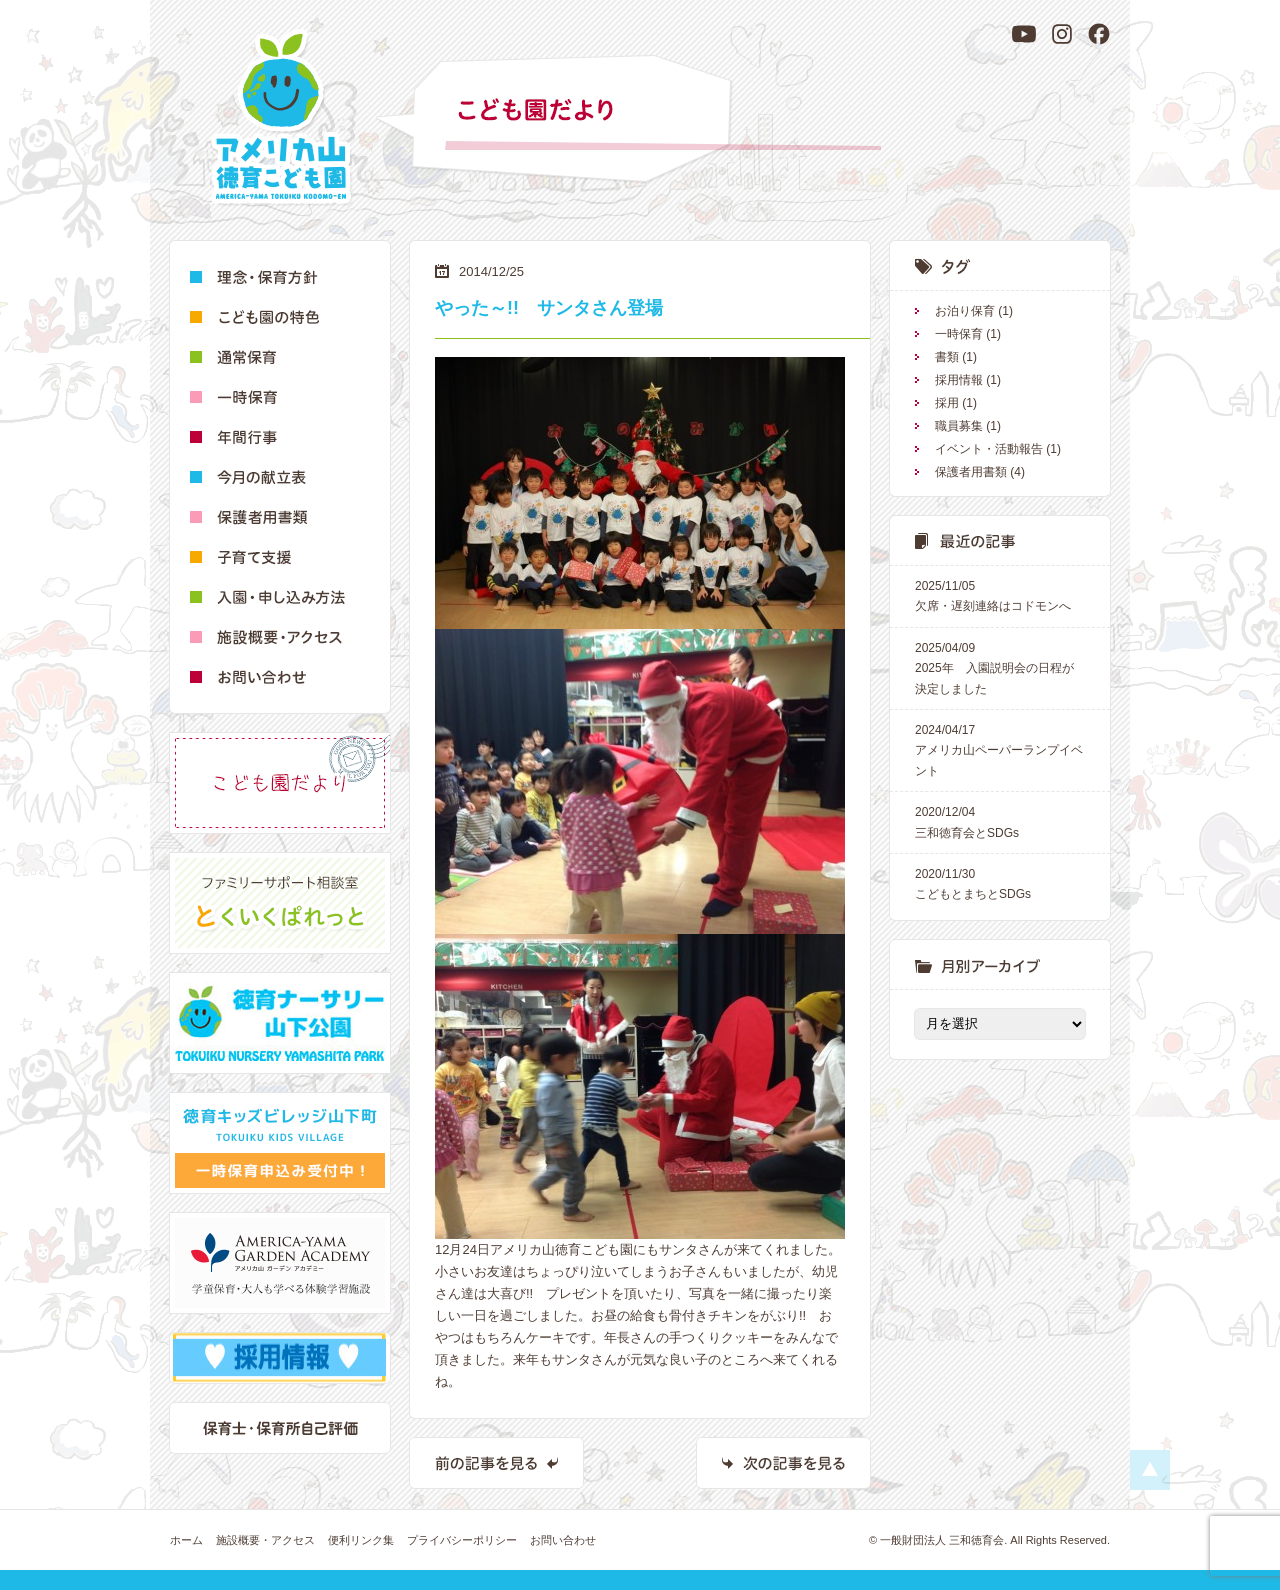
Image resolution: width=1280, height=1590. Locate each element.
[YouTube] (1024, 34)
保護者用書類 (971, 472)
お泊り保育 (965, 311)
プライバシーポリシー (462, 1540)
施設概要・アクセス (265, 1540)
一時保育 (959, 334)
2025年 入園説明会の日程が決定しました (1000, 667)
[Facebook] (1099, 34)
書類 (947, 357)
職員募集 (959, 426)
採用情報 (959, 380)
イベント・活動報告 (989, 449)
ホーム (186, 1540)
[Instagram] (1062, 34)
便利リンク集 (361, 1540)
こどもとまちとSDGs (1000, 882)
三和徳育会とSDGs (1000, 820)
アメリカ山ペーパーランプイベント (1000, 749)
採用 (947, 403)
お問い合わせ (563, 1540)
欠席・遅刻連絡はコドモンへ (1000, 594)
